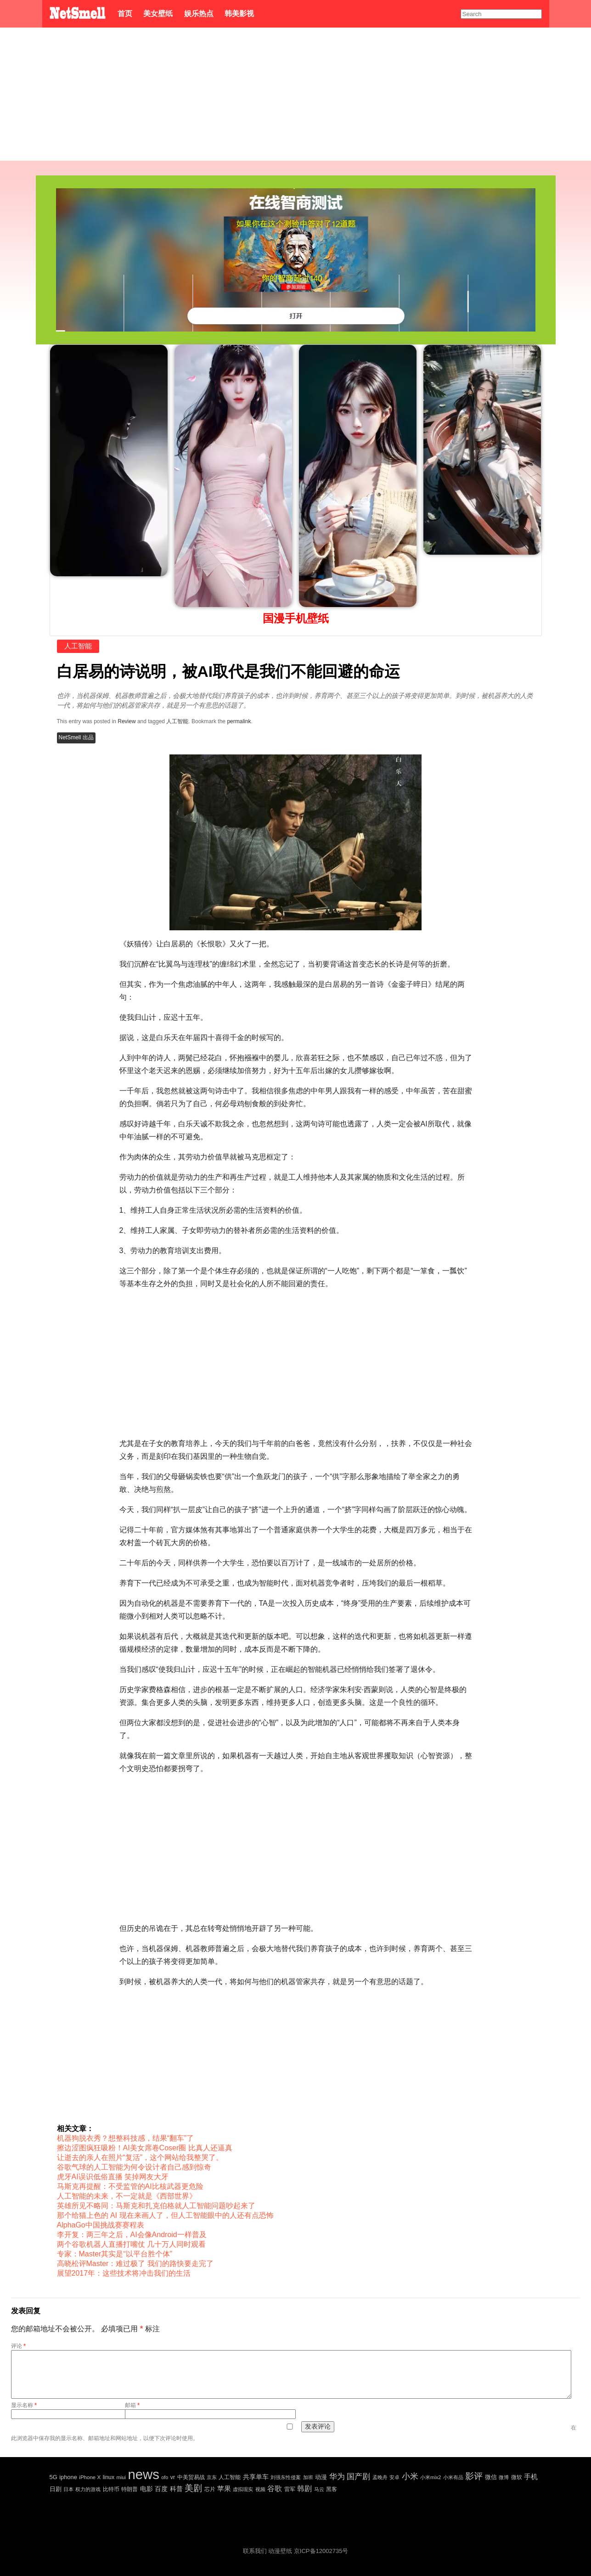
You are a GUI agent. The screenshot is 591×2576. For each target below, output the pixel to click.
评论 (18, 2346)
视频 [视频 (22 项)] (260, 2489)
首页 (125, 13)
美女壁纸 (158, 13)
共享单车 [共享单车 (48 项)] (256, 2476)
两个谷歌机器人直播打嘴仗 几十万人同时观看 (131, 2244)
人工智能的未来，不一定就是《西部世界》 (127, 2196)
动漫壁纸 (280, 2551)
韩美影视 (239, 13)
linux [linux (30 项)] (108, 2477)
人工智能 (78, 646)
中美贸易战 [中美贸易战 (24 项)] (191, 2477)
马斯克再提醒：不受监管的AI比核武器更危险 (130, 2186)
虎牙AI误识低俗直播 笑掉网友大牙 (113, 2177)
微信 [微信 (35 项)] (491, 2477)
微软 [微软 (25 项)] (516, 2477)
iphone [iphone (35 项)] (68, 2477)
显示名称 (24, 2405)
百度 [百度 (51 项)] (161, 2488)
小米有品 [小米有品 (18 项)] (453, 2477)
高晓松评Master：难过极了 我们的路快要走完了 (135, 2263)
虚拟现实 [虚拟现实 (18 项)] (243, 2489)
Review (126, 721)
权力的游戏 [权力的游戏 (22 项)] (88, 2489)
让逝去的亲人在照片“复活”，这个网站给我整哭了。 (140, 2157)
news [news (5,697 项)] (143, 2474)
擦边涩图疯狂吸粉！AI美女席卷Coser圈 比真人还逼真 (144, 2148)
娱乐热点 (199, 13)
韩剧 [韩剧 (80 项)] (304, 2488)
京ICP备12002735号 (321, 2551)
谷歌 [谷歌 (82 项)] (274, 2488)
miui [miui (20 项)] (121, 2477)
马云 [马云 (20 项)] (319, 2489)
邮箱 (132, 2405)
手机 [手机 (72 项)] (531, 2476)
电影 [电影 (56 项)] (146, 2488)
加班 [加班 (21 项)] (308, 2477)
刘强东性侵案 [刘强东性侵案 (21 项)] (285, 2477)
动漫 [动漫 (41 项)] (321, 2477)
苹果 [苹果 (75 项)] (224, 2488)
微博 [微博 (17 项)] (504, 2477)
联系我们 (255, 2551)
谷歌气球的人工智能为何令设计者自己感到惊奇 (134, 2167)
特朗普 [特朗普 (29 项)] (129, 2489)
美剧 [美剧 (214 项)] (193, 2488)
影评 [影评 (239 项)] (474, 2476)
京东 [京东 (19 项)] (212, 2477)
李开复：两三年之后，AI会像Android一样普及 (132, 2235)
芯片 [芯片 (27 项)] (209, 2489)
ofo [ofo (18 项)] (164, 2477)
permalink (239, 721)
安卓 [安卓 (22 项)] (394, 2477)
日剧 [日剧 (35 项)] (56, 2489)
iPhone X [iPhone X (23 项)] (90, 2477)
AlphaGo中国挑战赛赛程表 (100, 2225)
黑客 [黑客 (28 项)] (331, 2489)
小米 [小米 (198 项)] (410, 2476)
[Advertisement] (295, 96)
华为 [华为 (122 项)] (337, 2476)
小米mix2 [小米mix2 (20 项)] (430, 2477)
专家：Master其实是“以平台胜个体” (115, 2254)
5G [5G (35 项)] (53, 2477)
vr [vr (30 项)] (172, 2477)
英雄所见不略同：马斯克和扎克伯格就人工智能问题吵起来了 (156, 2206)
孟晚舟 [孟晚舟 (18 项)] (380, 2477)
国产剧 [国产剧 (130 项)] (358, 2476)
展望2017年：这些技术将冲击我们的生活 (124, 2273)
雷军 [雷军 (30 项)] (289, 2489)
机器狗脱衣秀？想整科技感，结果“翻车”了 (125, 2138)
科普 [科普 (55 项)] (176, 2488)
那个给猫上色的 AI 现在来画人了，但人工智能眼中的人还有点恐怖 (165, 2215)
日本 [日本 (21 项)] (68, 2489)
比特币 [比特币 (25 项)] (111, 2489)
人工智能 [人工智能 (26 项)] (230, 2477)
